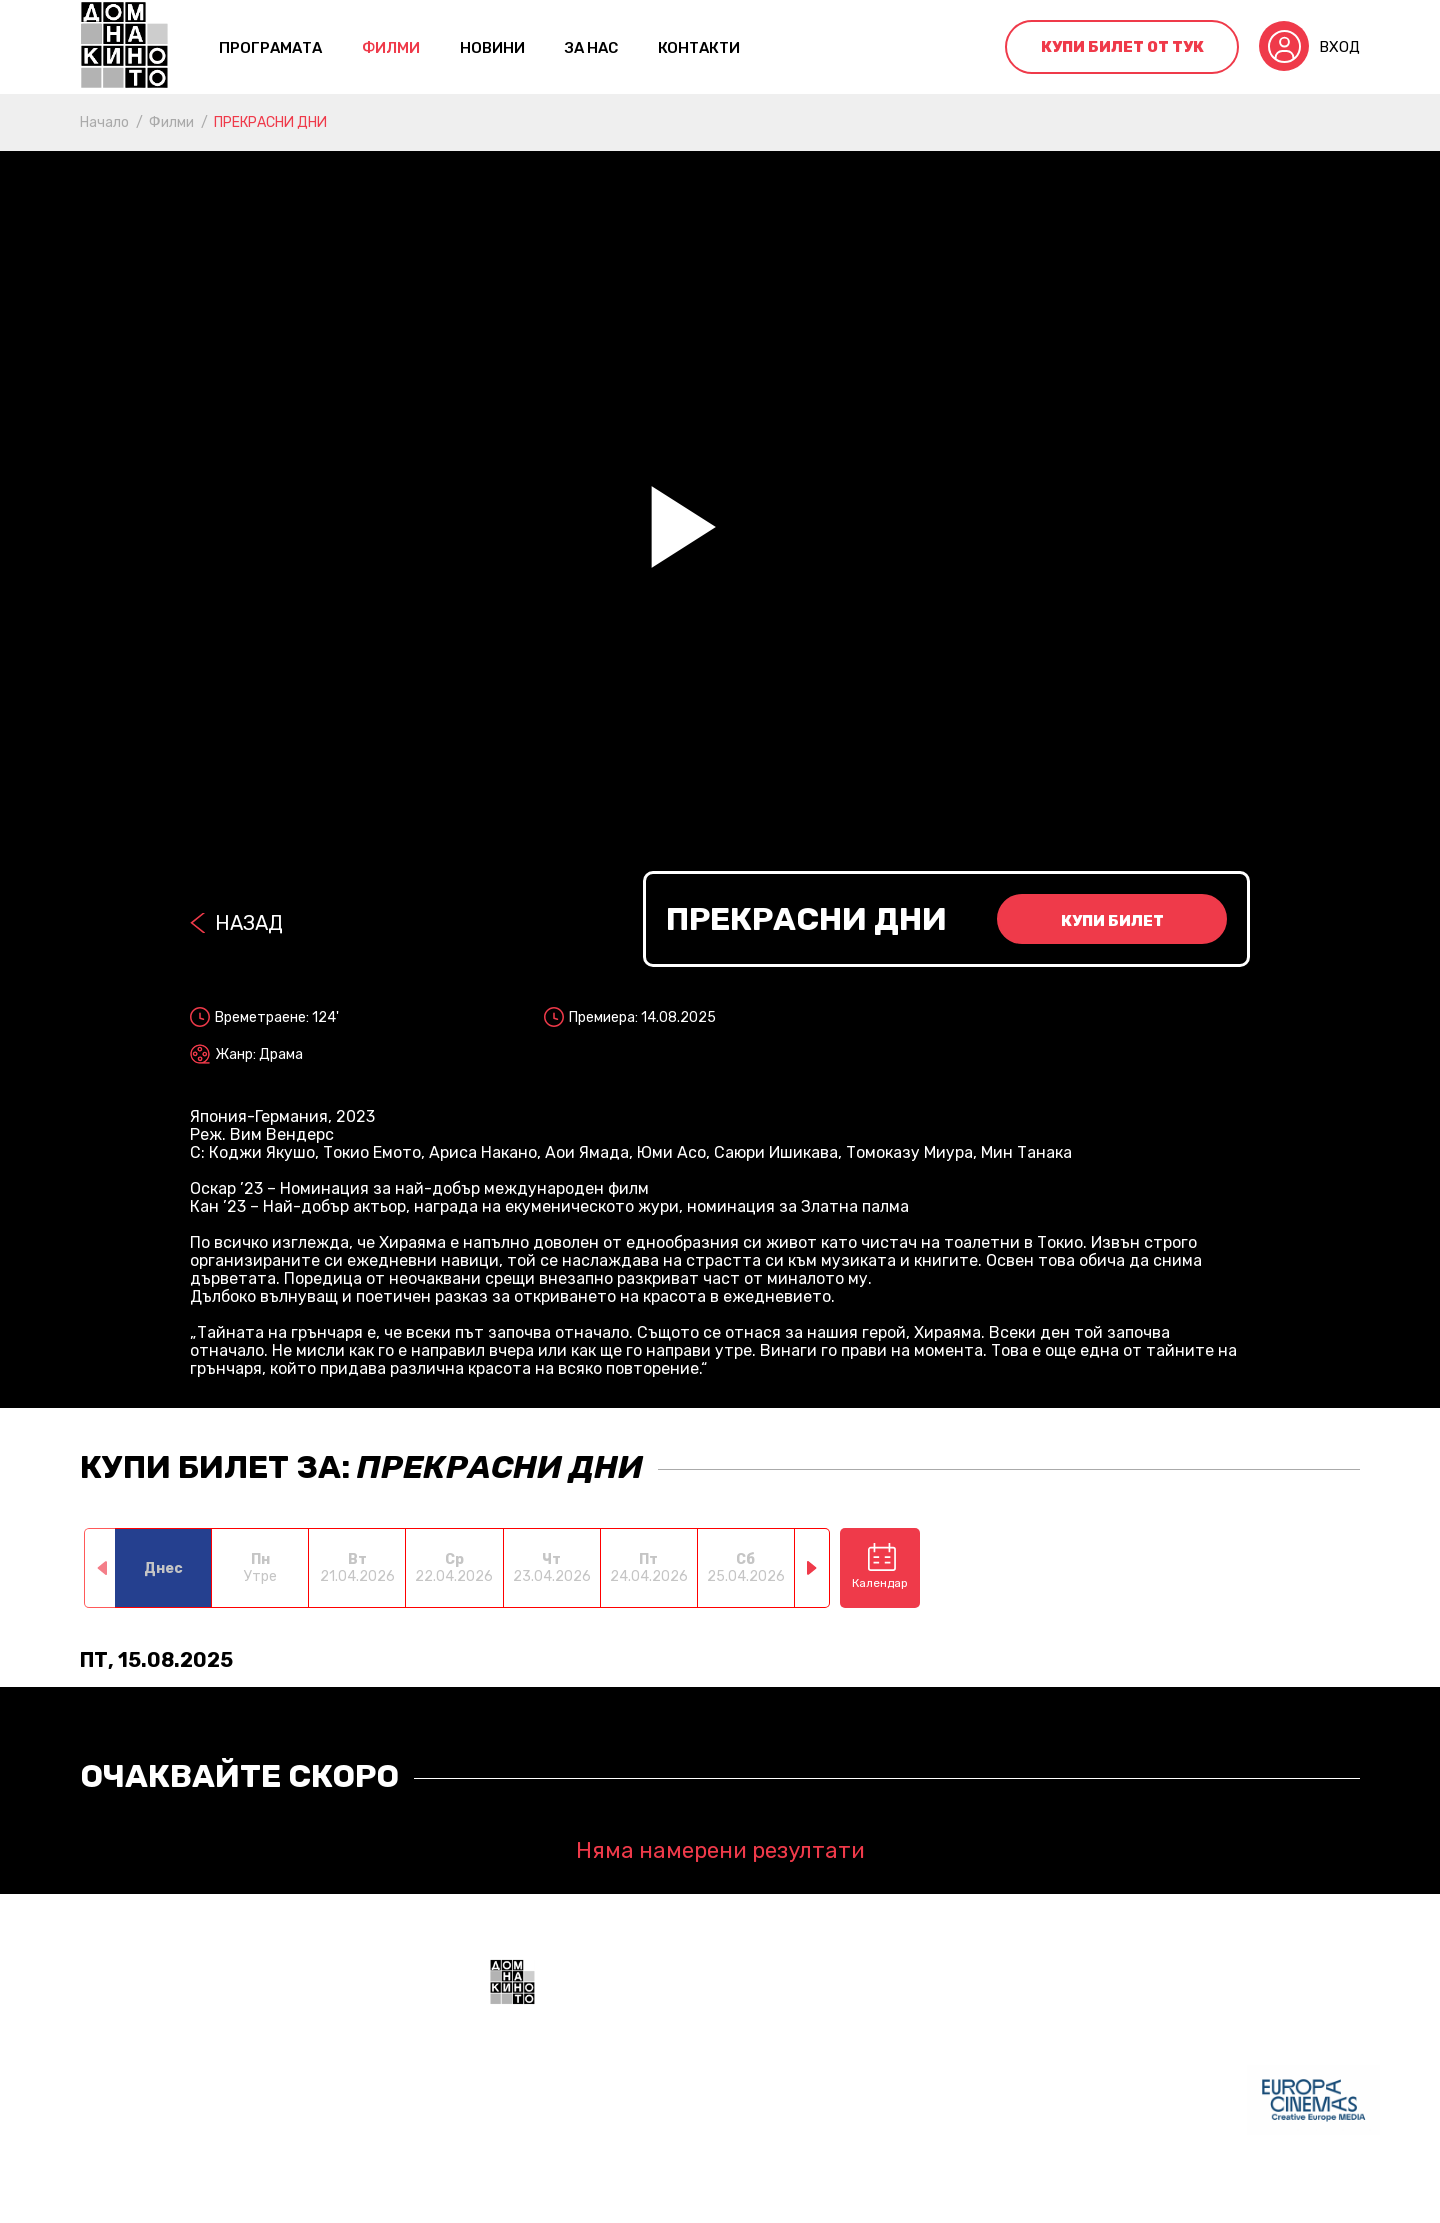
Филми (391, 48)
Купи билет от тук (1122, 47)
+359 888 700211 (869, 2112)
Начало (104, 122)
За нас (591, 48)
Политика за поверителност (714, 2193)
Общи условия (541, 2193)
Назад (249, 923)
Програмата (270, 48)
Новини (492, 48)
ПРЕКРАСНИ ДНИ (270, 122)
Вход (1339, 47)
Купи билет (1112, 921)
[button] (812, 1568)
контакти (699, 48)
